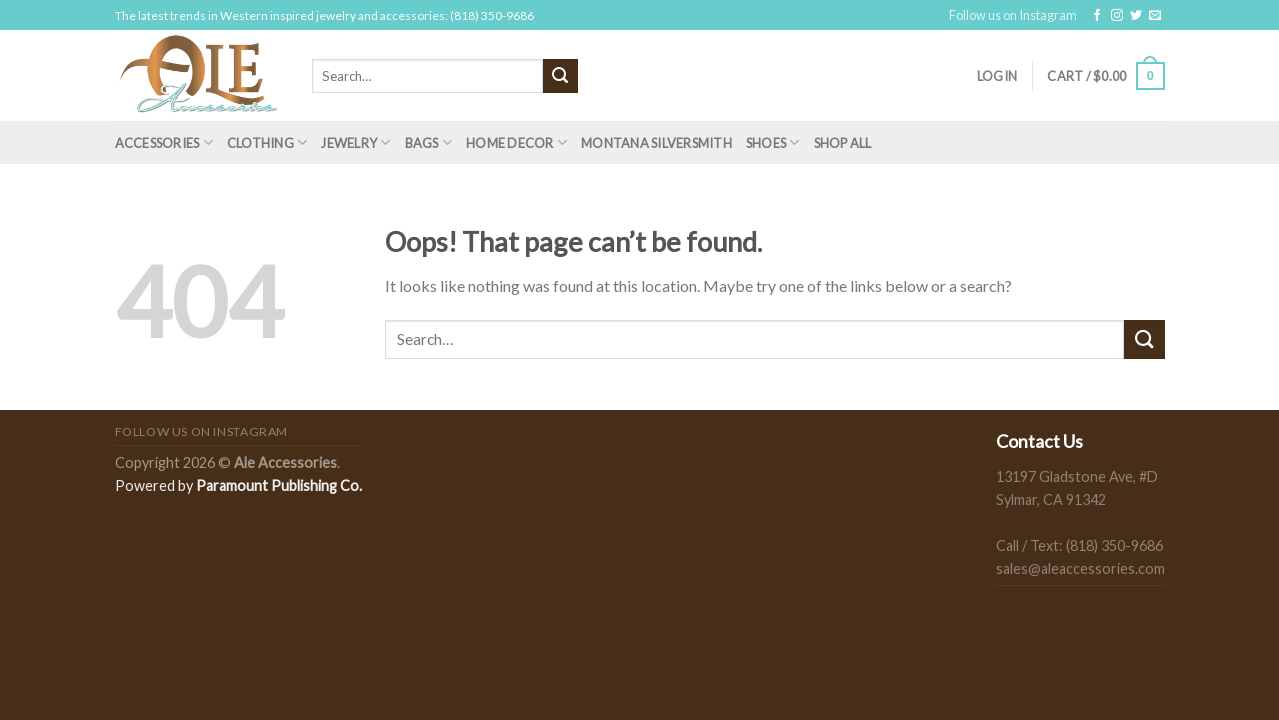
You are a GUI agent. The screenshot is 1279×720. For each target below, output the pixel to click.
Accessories (164, 142)
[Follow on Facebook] (1097, 16)
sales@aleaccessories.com (1080, 568)
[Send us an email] (1155, 16)
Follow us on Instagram (1013, 15)
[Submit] (560, 76)
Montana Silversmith (656, 143)
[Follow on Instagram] (1117, 16)
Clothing (267, 142)
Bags (428, 142)
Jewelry (355, 142)
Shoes (773, 142)
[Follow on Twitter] (1136, 16)
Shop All (843, 143)
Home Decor (516, 142)
